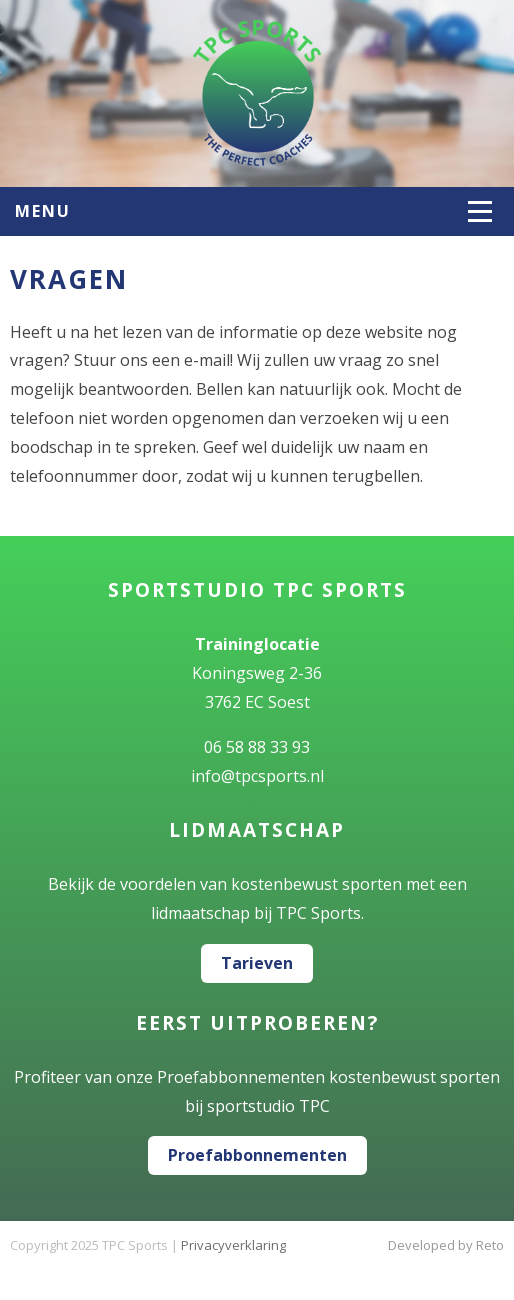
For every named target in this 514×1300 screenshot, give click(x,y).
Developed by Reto (446, 1245)
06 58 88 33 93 (257, 747)
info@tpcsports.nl (257, 776)
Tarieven (257, 963)
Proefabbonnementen (257, 1155)
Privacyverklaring (233, 1245)
